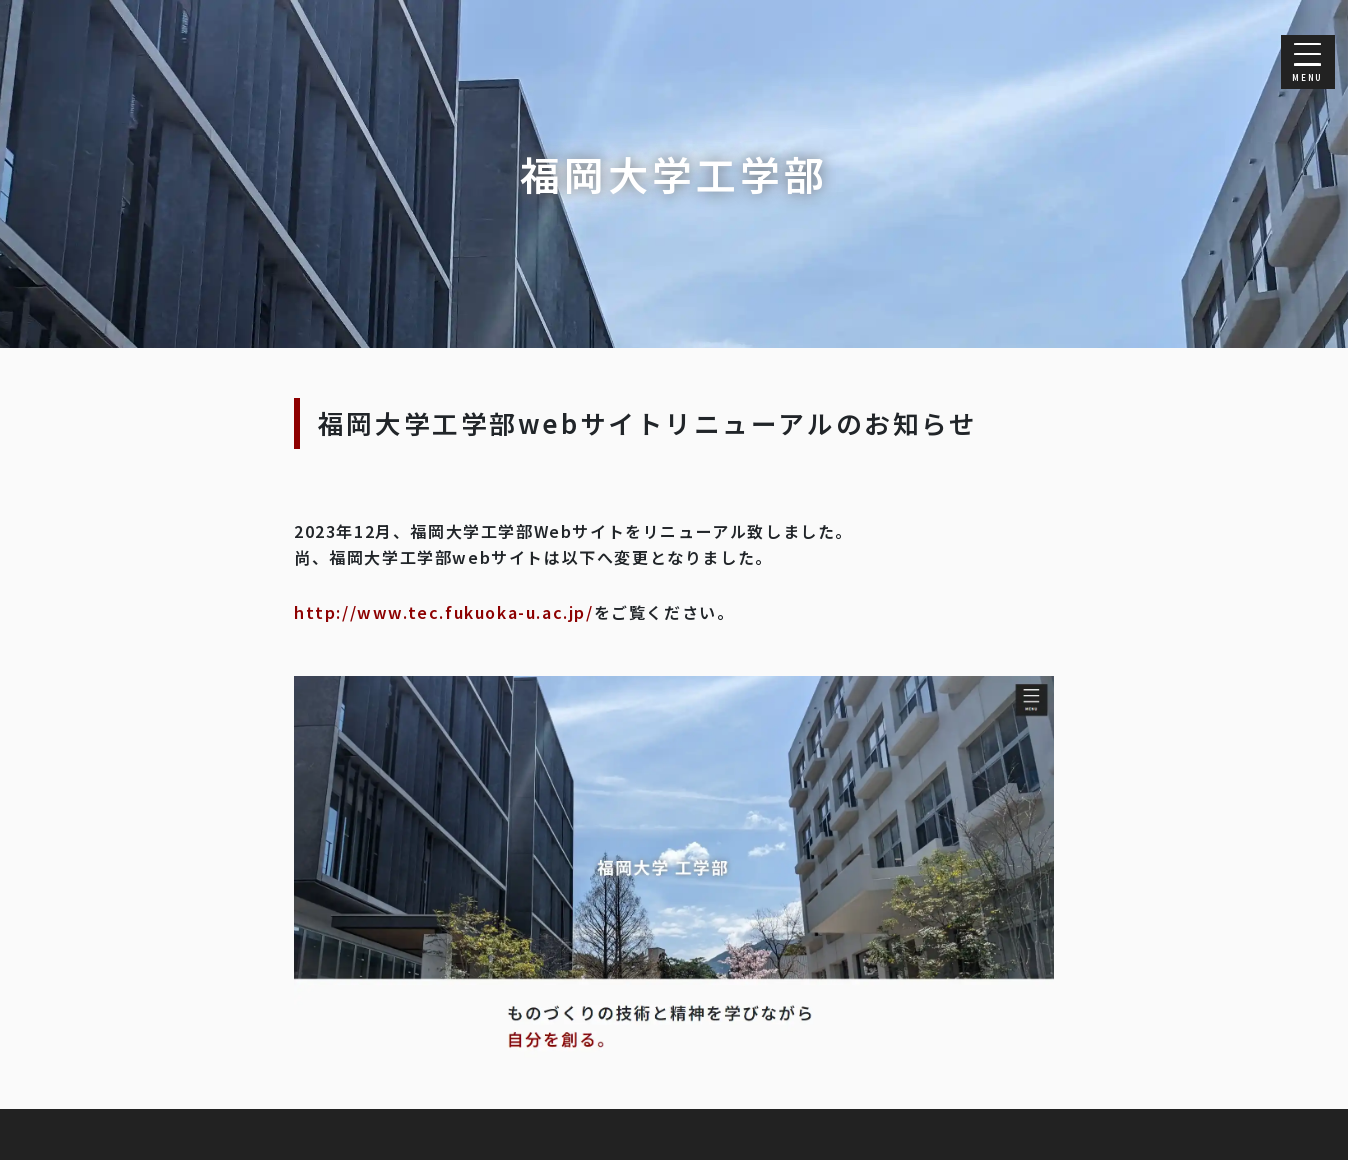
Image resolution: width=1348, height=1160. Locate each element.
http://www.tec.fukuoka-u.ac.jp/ (444, 612)
